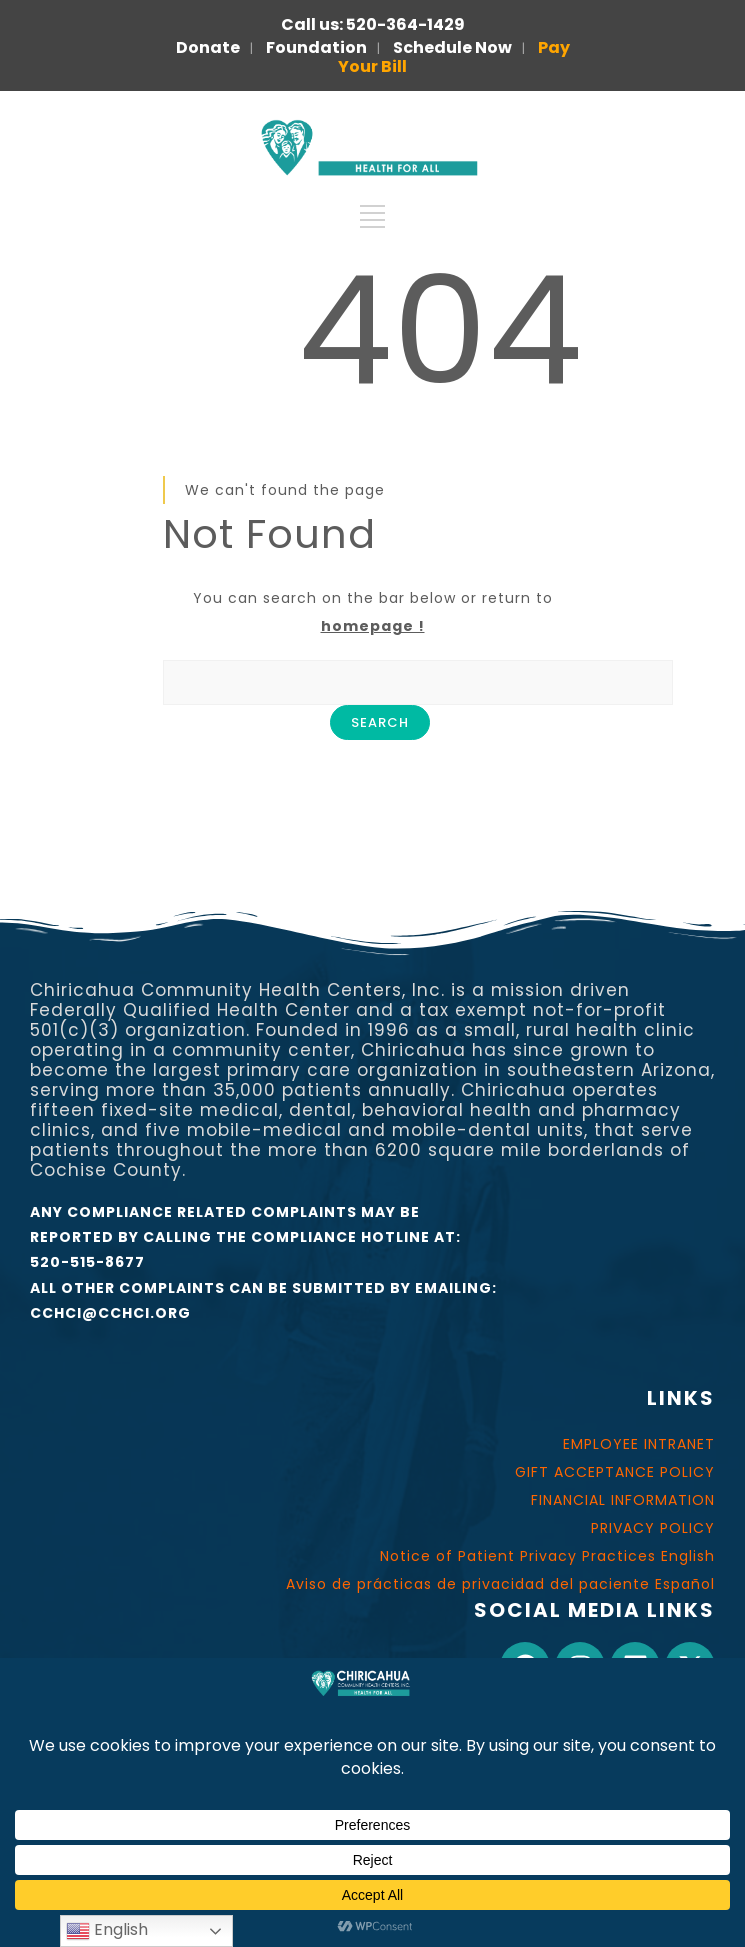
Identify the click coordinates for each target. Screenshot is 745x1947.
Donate (208, 47)
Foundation (316, 47)
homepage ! (373, 626)
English (107, 1930)
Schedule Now (452, 47)
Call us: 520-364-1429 (373, 24)
